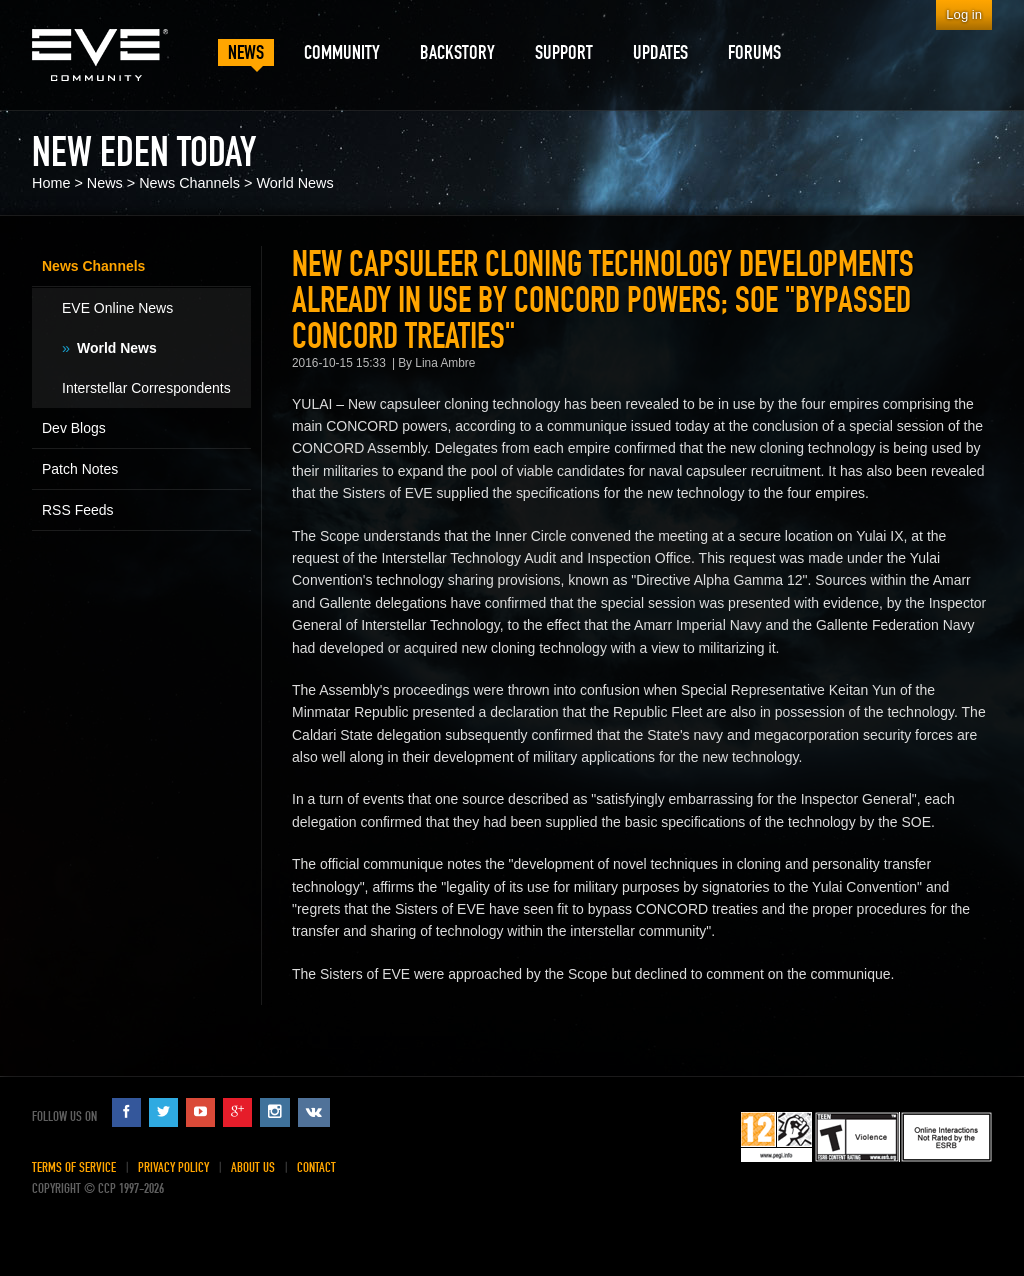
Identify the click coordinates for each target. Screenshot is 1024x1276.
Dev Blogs (74, 428)
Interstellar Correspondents (146, 388)
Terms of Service (74, 1167)
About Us (253, 1167)
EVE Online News (117, 308)
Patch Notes (80, 469)
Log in (964, 14)
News (105, 183)
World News (294, 183)
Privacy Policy (173, 1167)
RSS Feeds (78, 510)
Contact (316, 1167)
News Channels (189, 183)
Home (51, 183)
